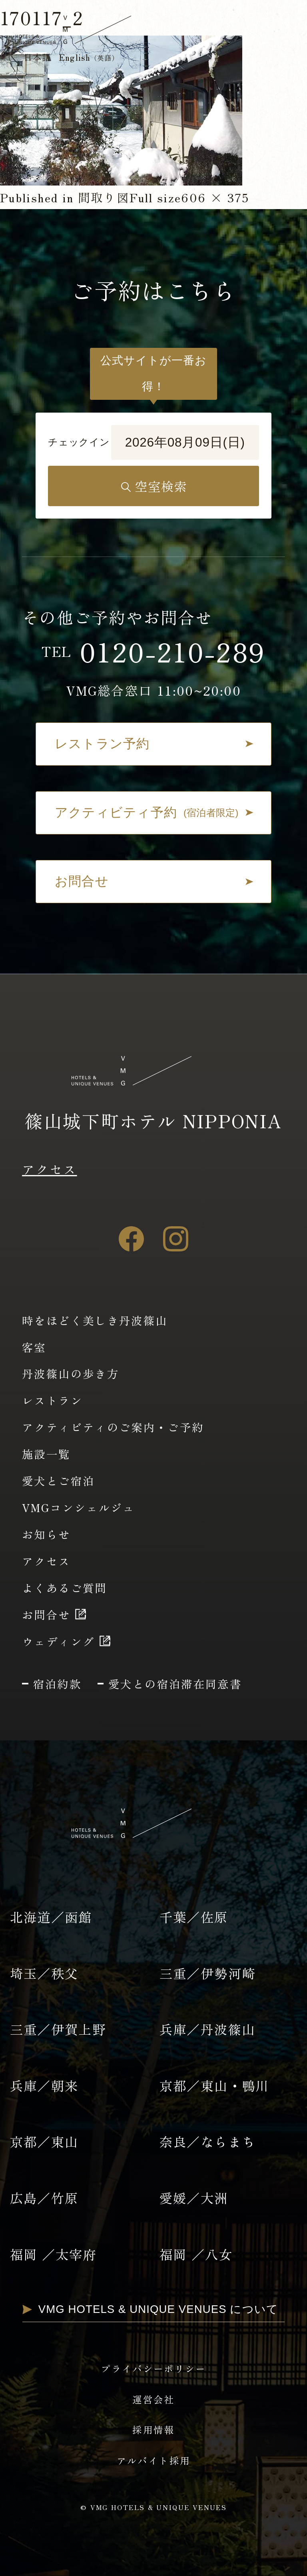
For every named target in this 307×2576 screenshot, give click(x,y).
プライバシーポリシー (153, 2368)
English (89, 57)
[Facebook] (131, 1238)
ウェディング (58, 1641)
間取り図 (104, 197)
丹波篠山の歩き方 (70, 1373)
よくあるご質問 (64, 1588)
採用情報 (153, 2429)
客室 (34, 1347)
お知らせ (46, 1534)
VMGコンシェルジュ (78, 1507)
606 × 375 (215, 197)
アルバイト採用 (154, 2460)
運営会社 (153, 2399)
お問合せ (46, 1614)
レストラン (52, 1400)
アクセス (49, 1168)
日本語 (37, 57)
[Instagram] (175, 1238)
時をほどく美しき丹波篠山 (94, 1320)
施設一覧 (46, 1454)
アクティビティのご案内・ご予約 (113, 1427)
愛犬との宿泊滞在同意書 (175, 1684)
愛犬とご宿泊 (58, 1481)
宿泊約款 (57, 1684)
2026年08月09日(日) (185, 442)
